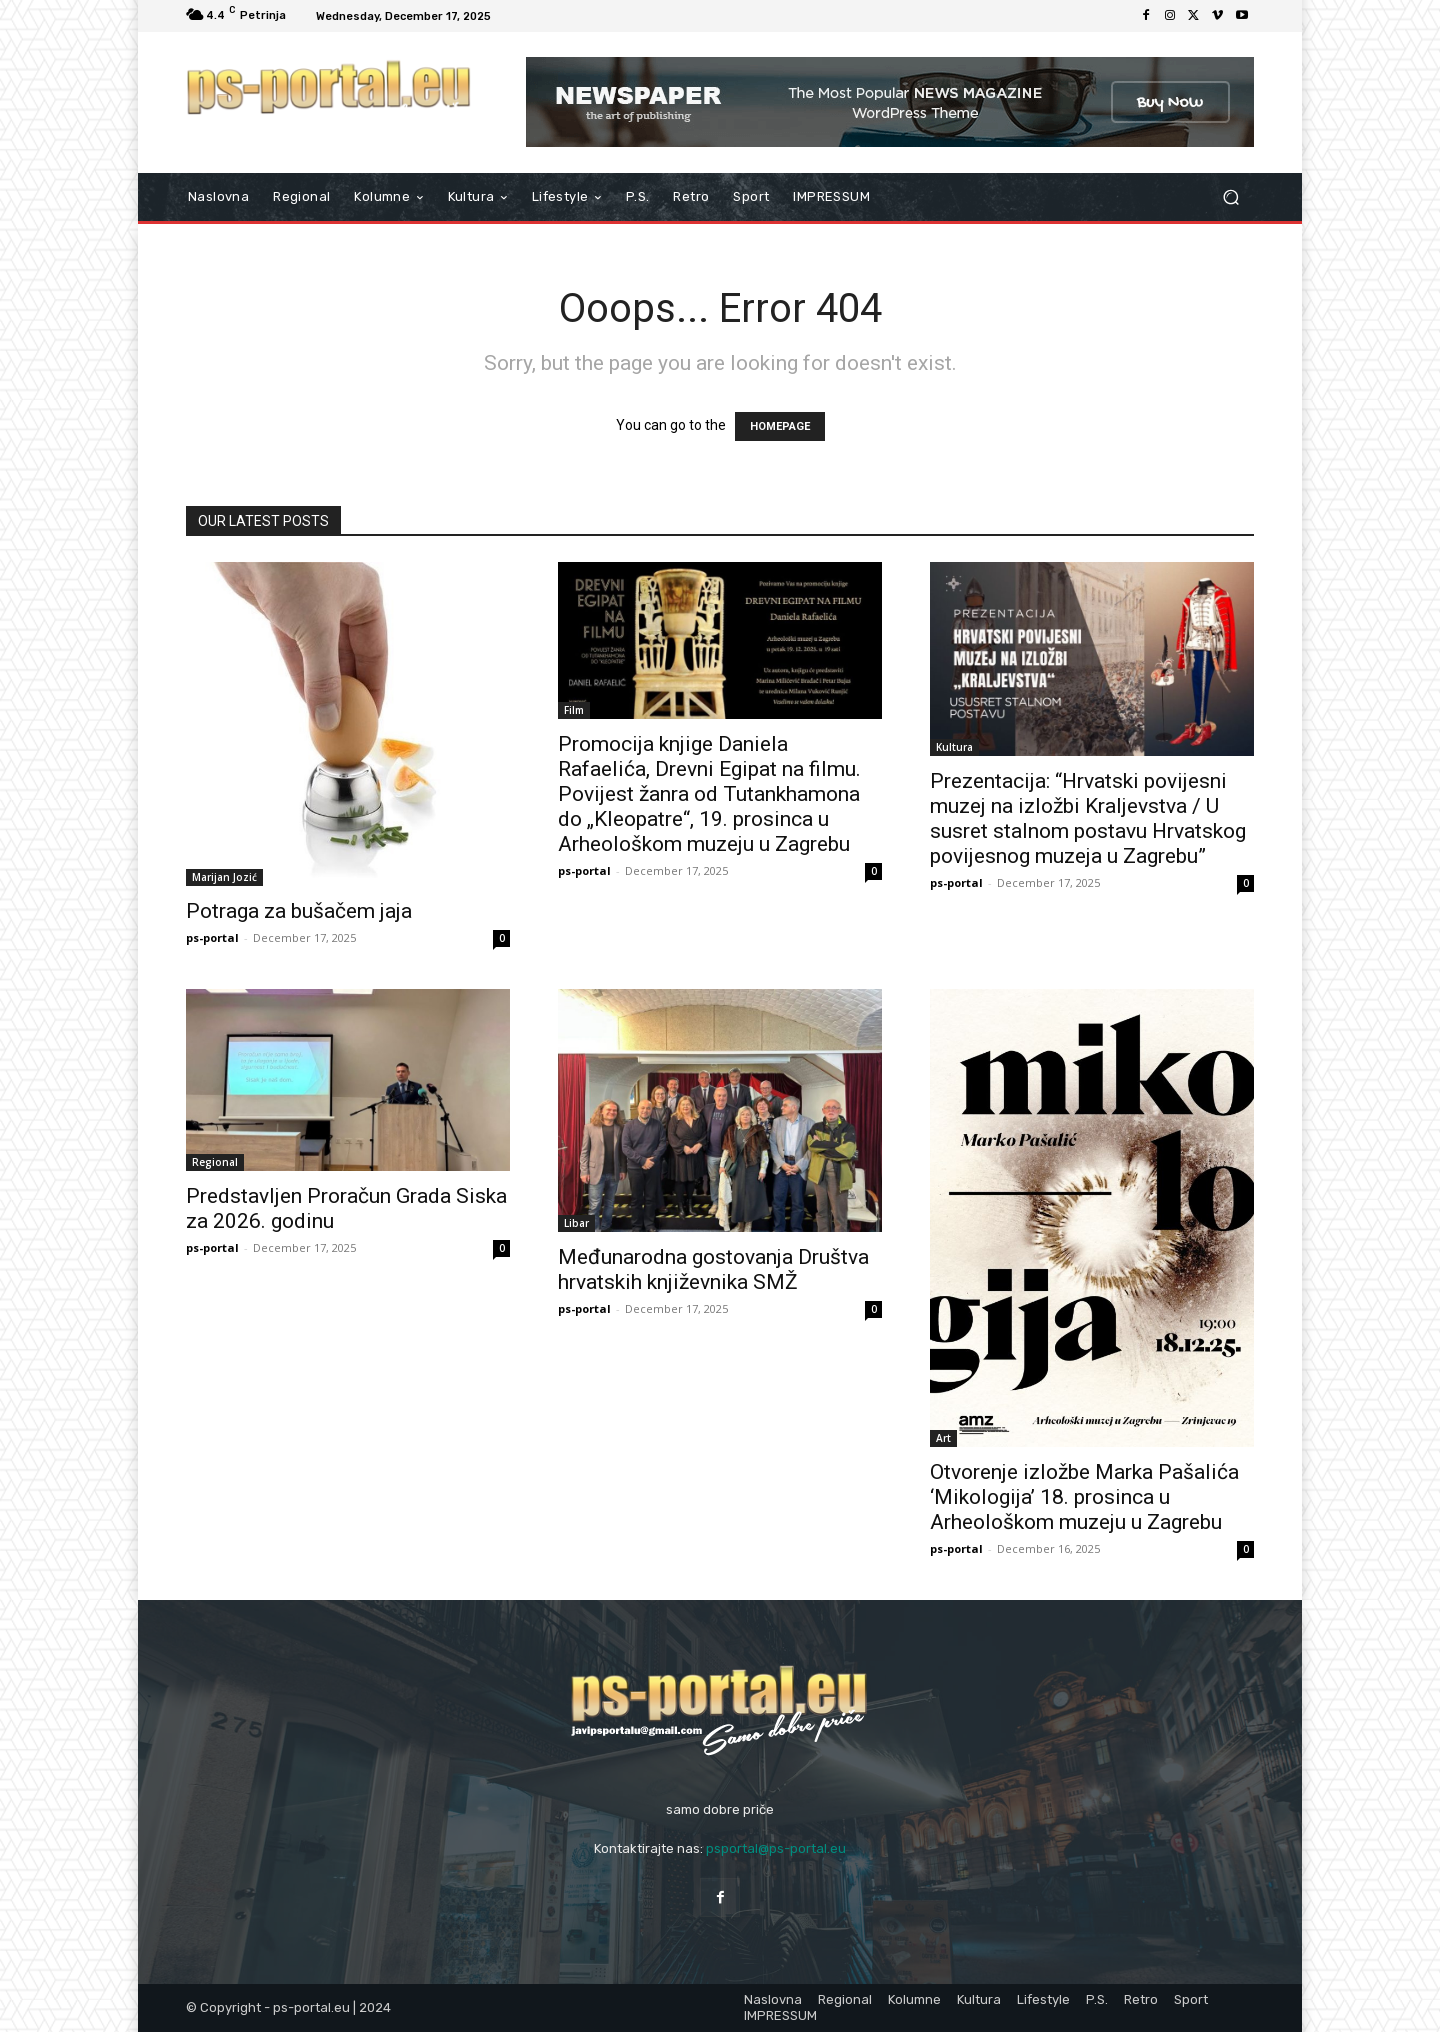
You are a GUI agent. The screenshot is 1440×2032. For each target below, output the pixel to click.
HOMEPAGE (780, 426)
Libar (576, 1223)
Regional (215, 1162)
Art (943, 1438)
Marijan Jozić (224, 877)
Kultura (954, 747)
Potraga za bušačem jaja (299, 911)
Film (574, 710)
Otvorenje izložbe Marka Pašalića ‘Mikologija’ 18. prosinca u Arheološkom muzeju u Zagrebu (1084, 1497)
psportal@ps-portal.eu (776, 1848)
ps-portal (212, 937)
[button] (1230, 197)
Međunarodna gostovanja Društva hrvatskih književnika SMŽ (713, 1269)
